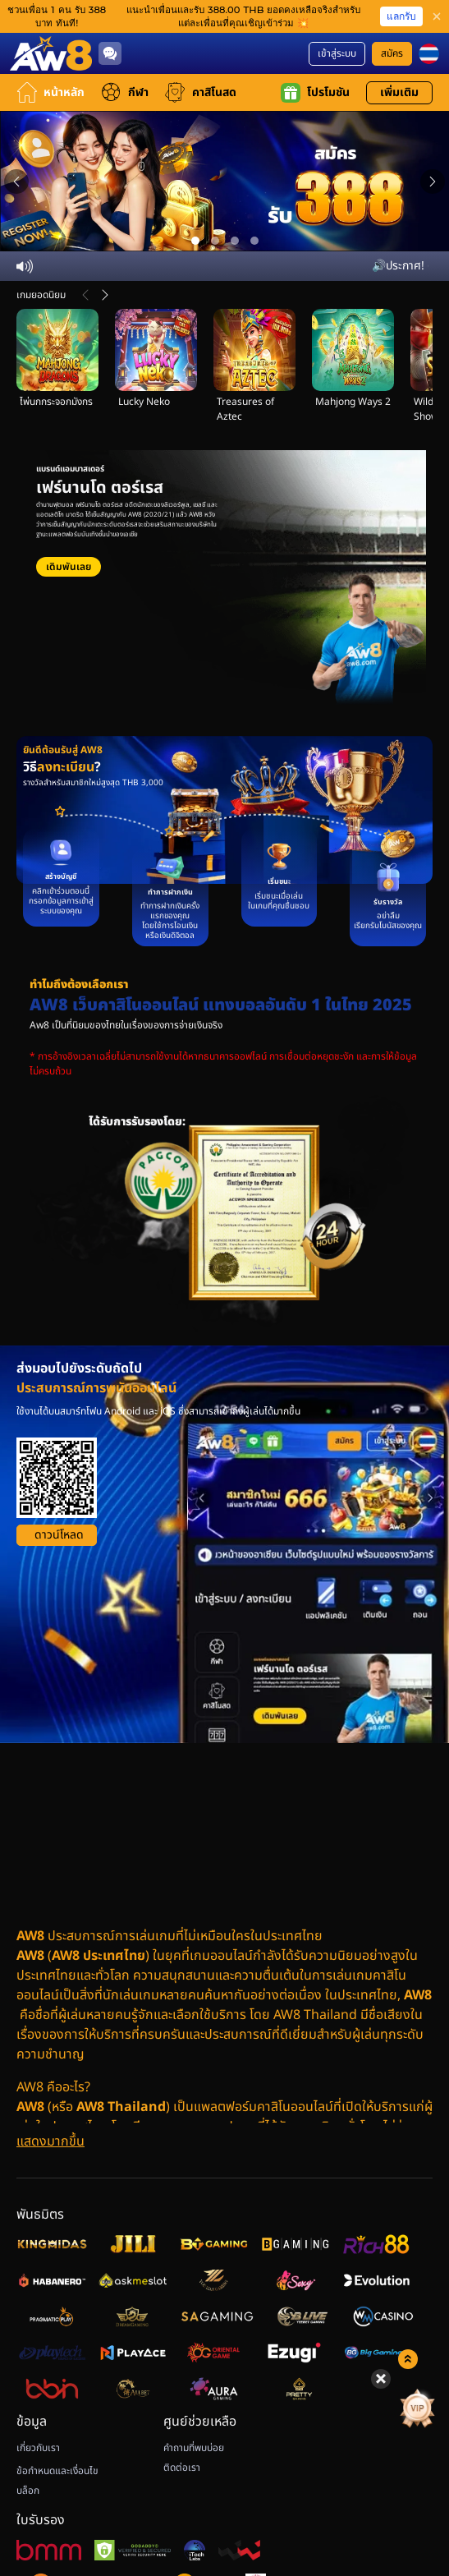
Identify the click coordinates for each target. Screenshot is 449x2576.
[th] (429, 54)
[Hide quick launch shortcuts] (381, 2379)
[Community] (110, 53)
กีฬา (125, 92)
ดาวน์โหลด (59, 1534)
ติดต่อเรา (181, 2467)
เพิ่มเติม (399, 92)
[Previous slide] (16, 181)
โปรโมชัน (315, 93)
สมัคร (392, 53)
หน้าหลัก (50, 92)
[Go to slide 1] (195, 241)
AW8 (30, 1956)
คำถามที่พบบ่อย (193, 2447)
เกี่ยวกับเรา (38, 2447)
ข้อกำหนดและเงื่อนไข (57, 2470)
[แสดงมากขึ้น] (50, 2141)
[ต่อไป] (105, 294)
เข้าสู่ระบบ (337, 53)
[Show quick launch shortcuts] (408, 2359)
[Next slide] (432, 181)
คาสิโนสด (200, 92)
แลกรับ (401, 16)
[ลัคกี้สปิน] (400, 2408)
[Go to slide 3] (235, 241)
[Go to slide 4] (254, 241)
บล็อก (27, 2490)
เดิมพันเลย (68, 566)
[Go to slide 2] (215, 241)
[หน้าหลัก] (51, 53)
